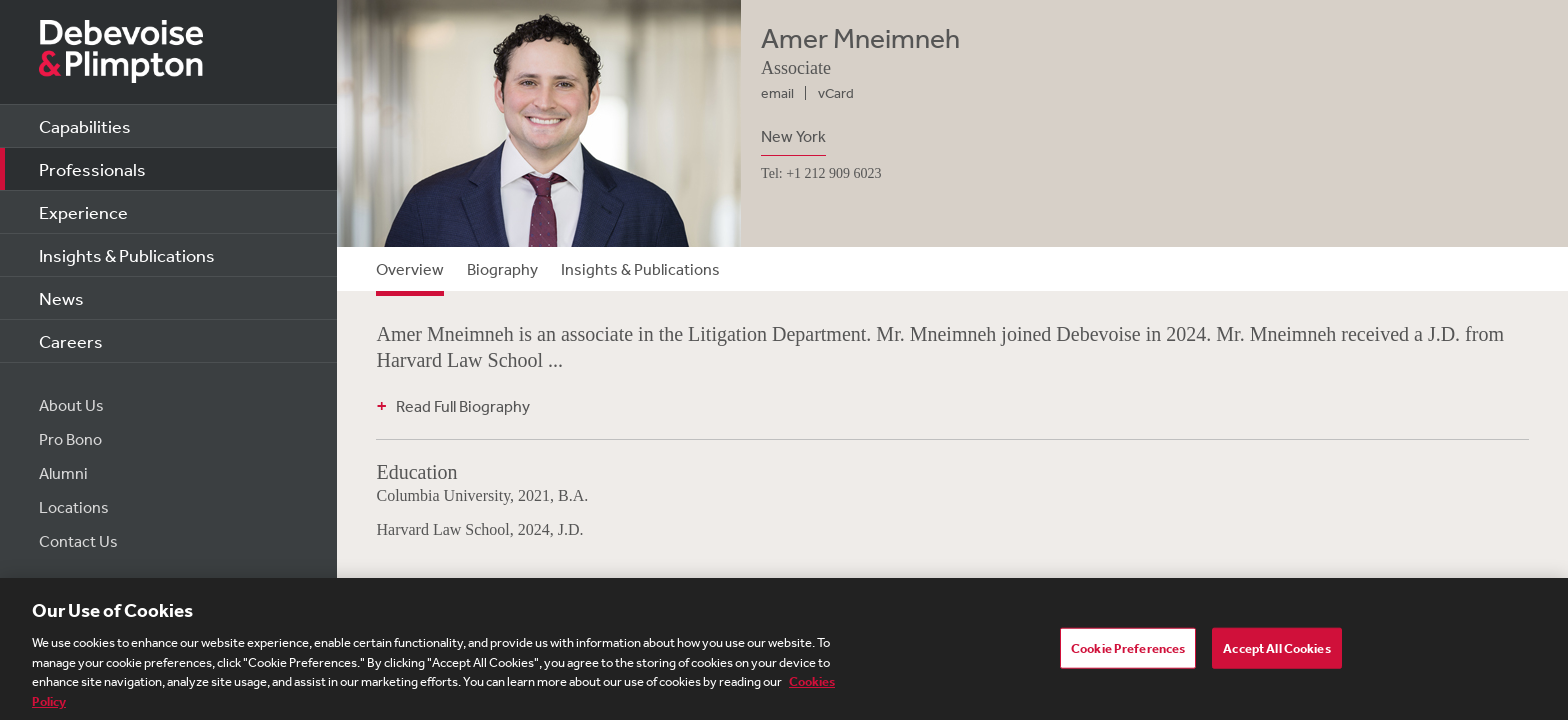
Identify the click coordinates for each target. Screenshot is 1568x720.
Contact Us (78, 541)
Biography (502, 269)
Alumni (63, 473)
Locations (74, 507)
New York (793, 136)
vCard (836, 93)
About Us (71, 405)
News (61, 298)
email (777, 93)
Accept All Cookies (1276, 654)
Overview (410, 269)
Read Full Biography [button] (463, 406)
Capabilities (85, 126)
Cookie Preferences (1128, 654)
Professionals (92, 169)
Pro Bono (70, 439)
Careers (71, 341)
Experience (83, 212)
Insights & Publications (127, 255)
